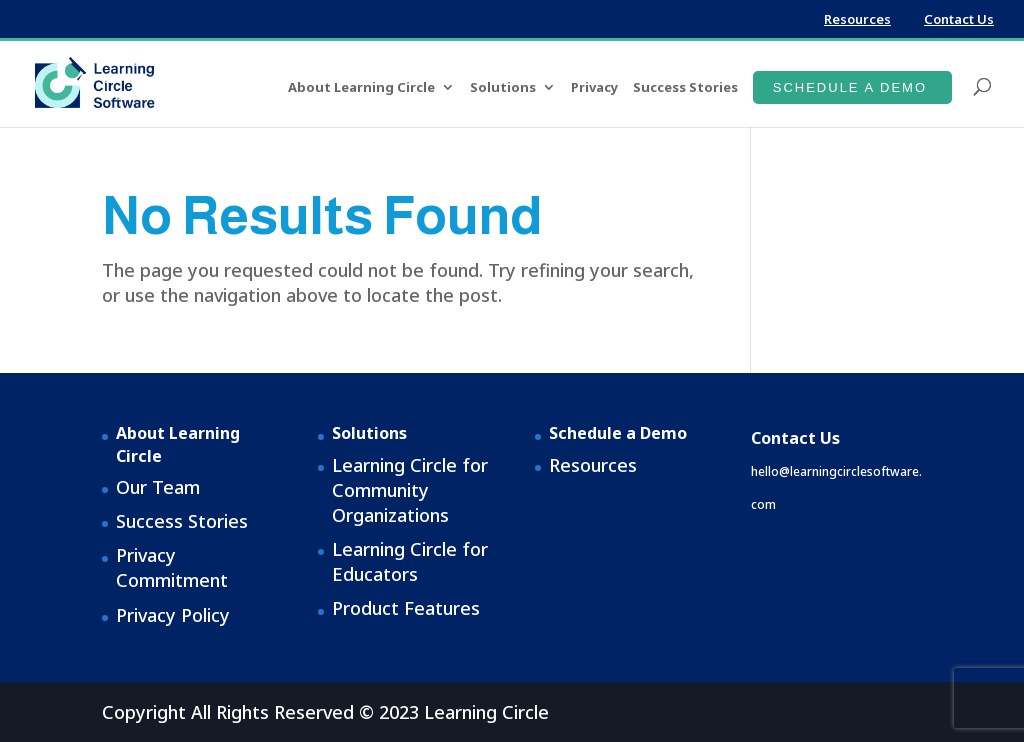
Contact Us (959, 19)
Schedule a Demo (850, 88)
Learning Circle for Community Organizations (410, 490)
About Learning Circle (361, 88)
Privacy (594, 88)
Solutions (503, 88)
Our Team (158, 487)
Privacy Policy (173, 615)
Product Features (406, 608)
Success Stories (685, 88)
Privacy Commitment (172, 567)
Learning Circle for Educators (410, 561)
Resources (857, 19)
